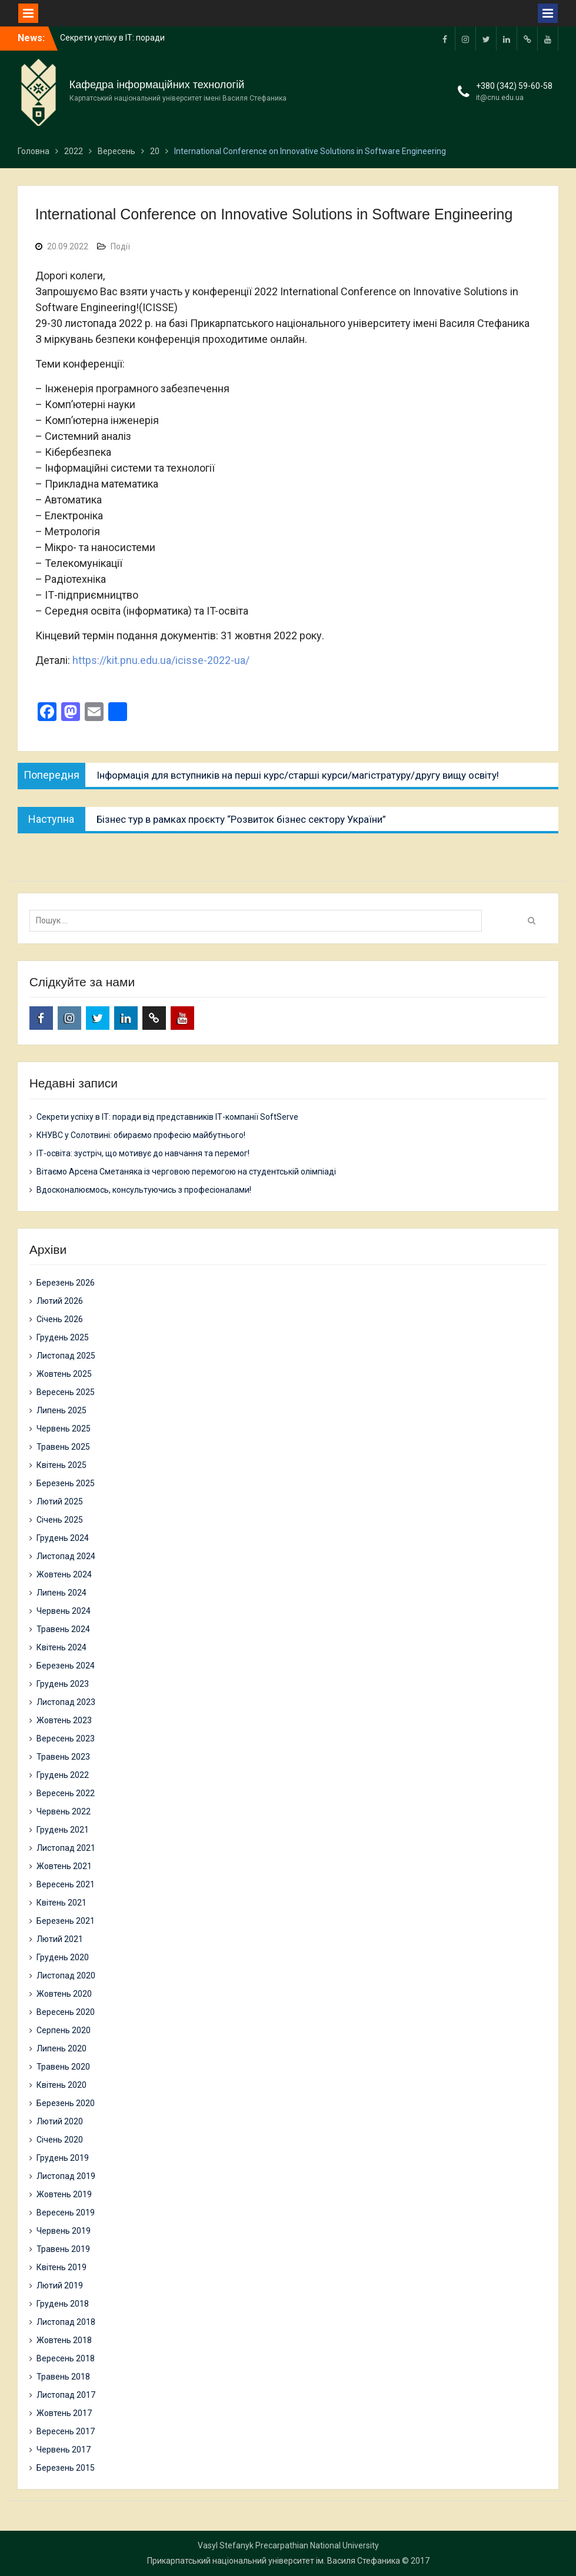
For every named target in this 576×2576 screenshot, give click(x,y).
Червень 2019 (63, 2230)
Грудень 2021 (62, 1829)
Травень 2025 (63, 1446)
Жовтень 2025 (64, 1374)
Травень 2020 (63, 2066)
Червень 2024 (63, 1611)
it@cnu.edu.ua (500, 98)
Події (120, 246)
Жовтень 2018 (64, 2340)
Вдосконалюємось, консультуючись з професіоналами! (143, 1189)
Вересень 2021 (65, 1884)
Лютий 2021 (59, 1939)
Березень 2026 (65, 1282)
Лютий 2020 (59, 2121)
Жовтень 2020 (64, 1993)
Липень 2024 (61, 1592)
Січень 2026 (59, 1319)
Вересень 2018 (65, 2358)
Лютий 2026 (59, 1301)
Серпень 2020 (63, 2030)
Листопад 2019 (65, 2176)
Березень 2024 (65, 1665)
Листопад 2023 (65, 1702)
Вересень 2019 (65, 2212)
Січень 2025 (59, 1519)
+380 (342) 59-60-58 (514, 86)
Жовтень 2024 (64, 1574)
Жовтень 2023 (64, 1720)
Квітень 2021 (61, 1902)
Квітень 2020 (61, 2085)
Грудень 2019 (62, 2158)
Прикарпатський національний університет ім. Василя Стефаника (273, 2560)
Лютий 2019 (59, 2285)
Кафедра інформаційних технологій (157, 85)
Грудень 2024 (62, 1538)
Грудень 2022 (62, 1775)
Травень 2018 (63, 2376)
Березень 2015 (65, 2467)
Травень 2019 (63, 2249)
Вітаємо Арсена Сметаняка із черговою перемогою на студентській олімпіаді (186, 1171)
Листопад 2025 (65, 1355)
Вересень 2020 (65, 2012)
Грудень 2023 (62, 1684)
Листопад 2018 (65, 2322)
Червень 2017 (63, 2449)
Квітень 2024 (61, 1647)
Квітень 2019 (61, 2267)
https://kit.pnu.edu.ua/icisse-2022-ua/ (160, 660)
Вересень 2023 (65, 1738)
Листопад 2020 (65, 1975)
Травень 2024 (63, 1629)
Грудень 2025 (62, 1337)
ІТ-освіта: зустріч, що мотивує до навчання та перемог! (142, 1153)
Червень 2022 (63, 1811)
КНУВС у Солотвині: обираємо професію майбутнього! (140, 1135)
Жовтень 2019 (64, 2194)
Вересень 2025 (65, 1392)
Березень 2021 (65, 1921)
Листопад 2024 (65, 1556)
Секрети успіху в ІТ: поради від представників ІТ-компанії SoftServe (167, 1117)
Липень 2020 (61, 2048)
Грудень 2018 (62, 2303)
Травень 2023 (63, 1756)
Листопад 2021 (65, 1848)
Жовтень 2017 (64, 2413)
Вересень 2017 (65, 2431)
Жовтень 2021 (64, 1866)
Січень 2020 (59, 2139)
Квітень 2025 (61, 1465)
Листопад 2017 (65, 2395)
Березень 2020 (65, 2103)
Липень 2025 (61, 1410)
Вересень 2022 (65, 1793)
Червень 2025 (63, 1428)
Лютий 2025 (59, 1501)
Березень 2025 (65, 1483)
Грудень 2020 (62, 1957)
